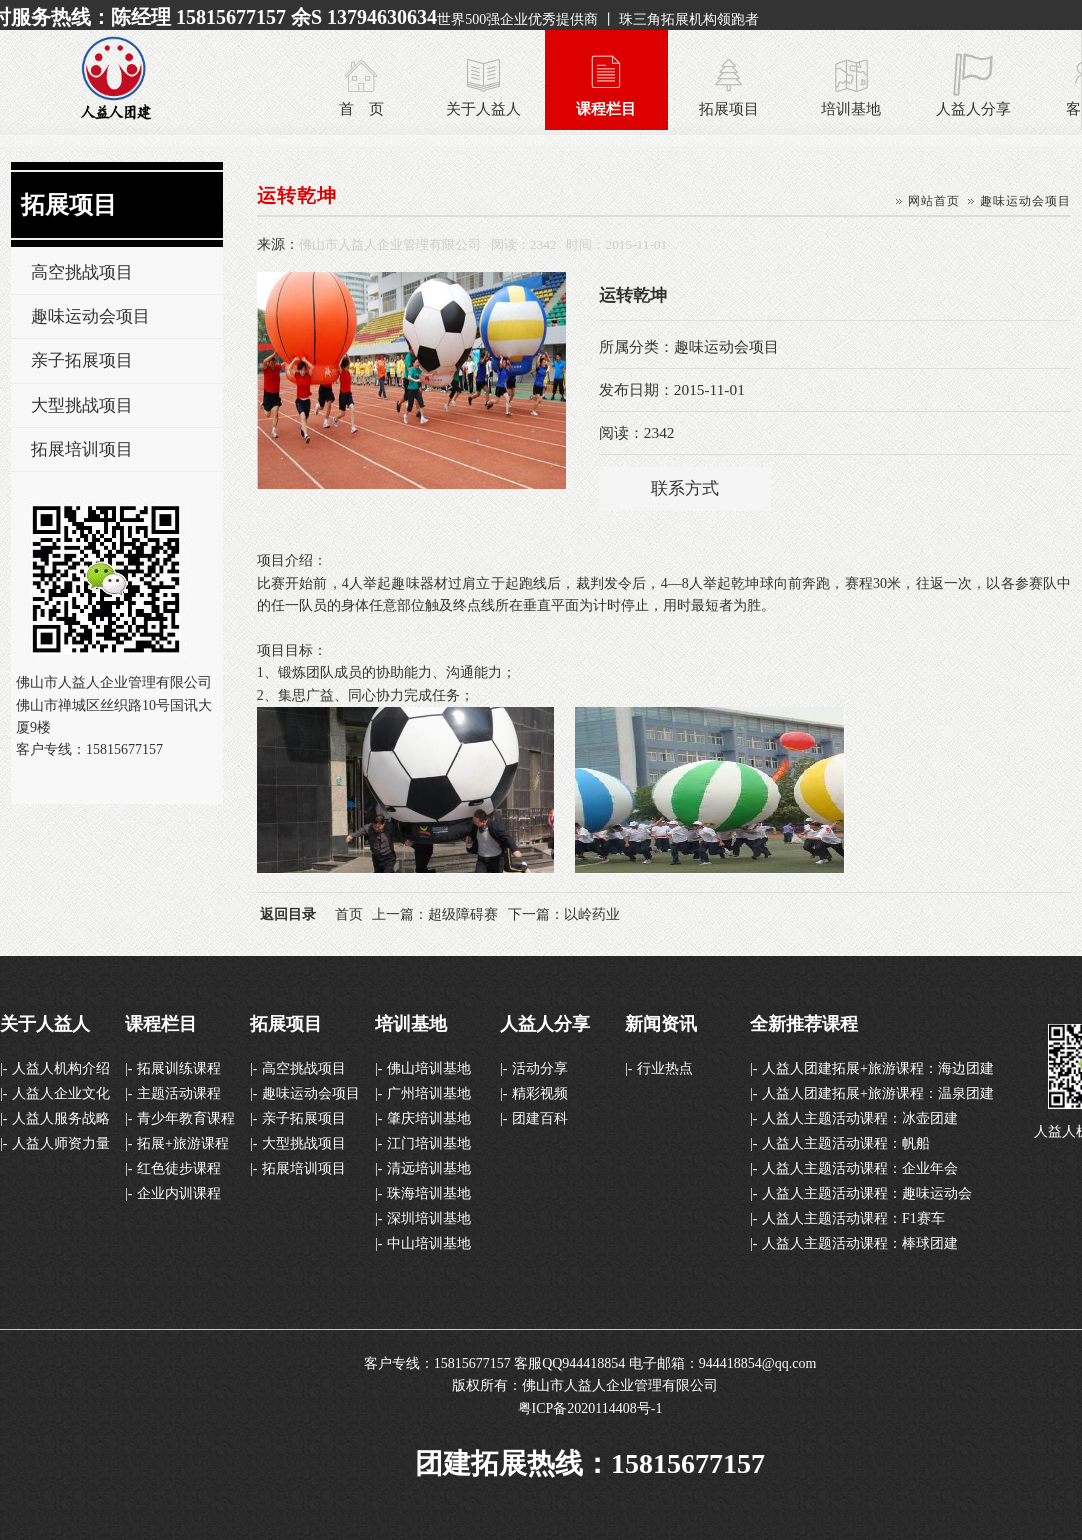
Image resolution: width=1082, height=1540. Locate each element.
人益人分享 (973, 108)
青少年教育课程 (186, 1118)
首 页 (361, 108)
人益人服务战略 (61, 1118)
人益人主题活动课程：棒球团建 (860, 1243)
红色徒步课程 (179, 1168)
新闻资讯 (661, 1024)
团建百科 (540, 1118)
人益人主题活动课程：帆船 (846, 1143)
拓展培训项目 (82, 449)
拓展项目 (729, 108)
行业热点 (665, 1068)
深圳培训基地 (429, 1218)
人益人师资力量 (61, 1143)
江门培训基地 (429, 1143)
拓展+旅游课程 (183, 1143)
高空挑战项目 (82, 272)
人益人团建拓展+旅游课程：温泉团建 (878, 1093)
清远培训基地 (429, 1168)
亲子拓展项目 (82, 360)
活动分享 (540, 1068)
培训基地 (851, 108)
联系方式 (685, 488)
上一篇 (435, 914)
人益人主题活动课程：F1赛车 (853, 1218)
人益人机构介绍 (61, 1068)
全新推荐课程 (804, 1024)
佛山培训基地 (429, 1068)
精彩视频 (540, 1093)
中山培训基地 (429, 1243)
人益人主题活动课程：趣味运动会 (867, 1193)
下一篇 (564, 914)
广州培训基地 (429, 1093)
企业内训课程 (179, 1193)
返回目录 (288, 914)
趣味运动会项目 (90, 316)
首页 (349, 914)
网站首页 (934, 201)
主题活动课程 (179, 1093)
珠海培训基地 (429, 1193)
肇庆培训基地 (429, 1118)
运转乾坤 (297, 195)
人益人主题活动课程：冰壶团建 (860, 1118)
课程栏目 (606, 108)
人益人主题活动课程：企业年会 (860, 1168)
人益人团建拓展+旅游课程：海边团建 (878, 1068)
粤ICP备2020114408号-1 (590, 1408)
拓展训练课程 (179, 1068)
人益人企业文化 (61, 1093)
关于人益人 (483, 108)
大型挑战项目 (82, 405)
